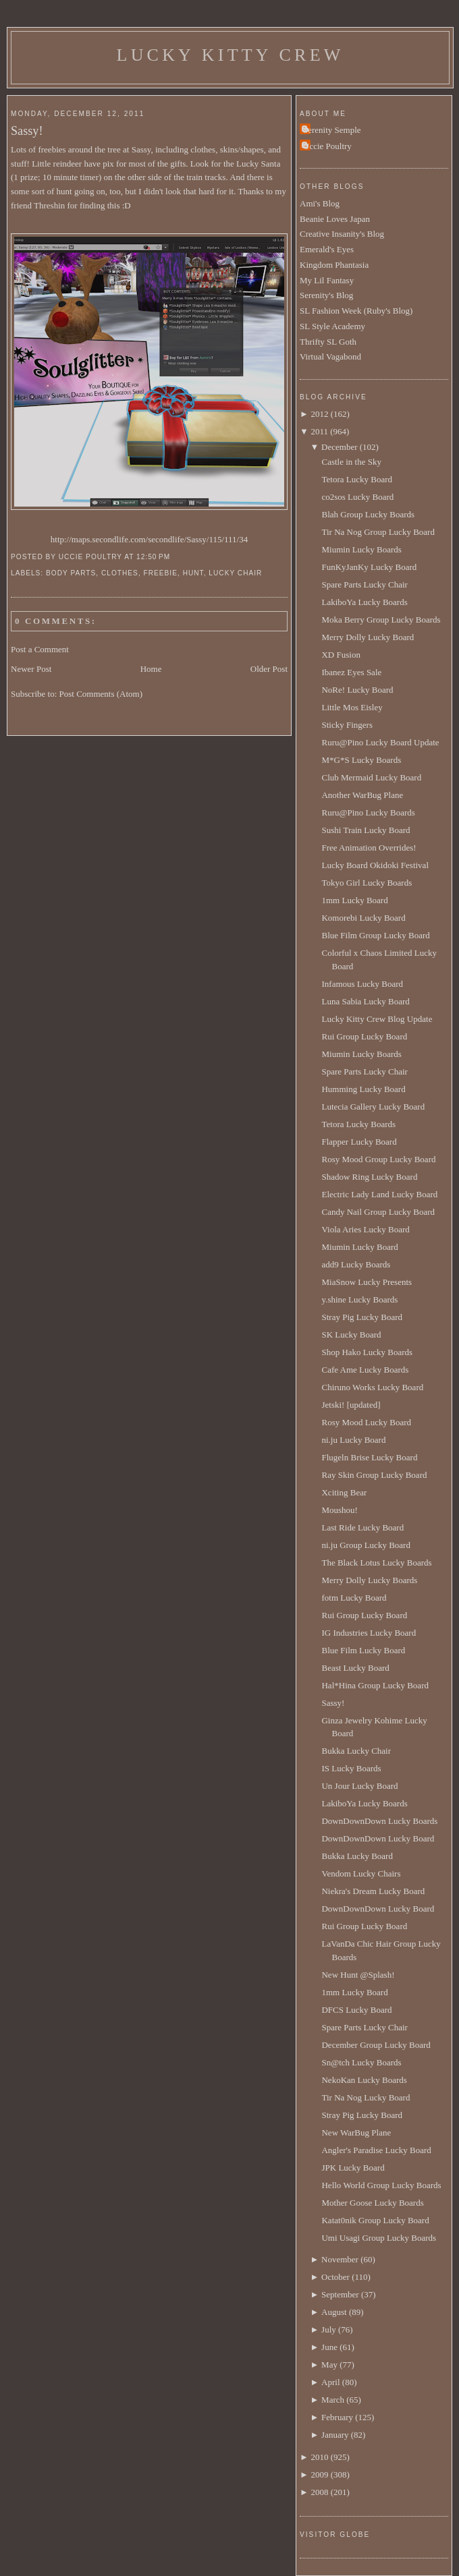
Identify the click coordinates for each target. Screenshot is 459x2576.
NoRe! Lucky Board (357, 690)
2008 (319, 2492)
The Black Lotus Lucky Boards (376, 1562)
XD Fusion (340, 655)
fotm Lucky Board (353, 1598)
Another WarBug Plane (362, 795)
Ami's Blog (320, 203)
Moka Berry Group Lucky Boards (380, 619)
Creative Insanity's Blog (342, 234)
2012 (319, 414)
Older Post (269, 669)
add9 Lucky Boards (355, 1264)
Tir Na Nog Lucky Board (365, 2097)
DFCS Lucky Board (356, 2010)
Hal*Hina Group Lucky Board (375, 1685)
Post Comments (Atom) (101, 694)
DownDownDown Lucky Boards (379, 1821)
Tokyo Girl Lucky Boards (366, 883)
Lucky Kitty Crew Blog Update (376, 1019)
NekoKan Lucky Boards (363, 2080)
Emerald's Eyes (327, 249)
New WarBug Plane (356, 2132)
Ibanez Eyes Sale (351, 672)
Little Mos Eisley (351, 707)
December (339, 447)
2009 (319, 2474)
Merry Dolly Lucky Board (367, 637)
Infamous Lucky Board (362, 984)
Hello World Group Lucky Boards (381, 2185)
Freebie (161, 573)
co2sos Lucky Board (357, 497)
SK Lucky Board (351, 1334)
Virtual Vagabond (330, 356)
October (335, 2277)
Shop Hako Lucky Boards (366, 1352)
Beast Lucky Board (355, 1668)
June (329, 2347)
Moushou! (339, 1510)
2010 (319, 2457)
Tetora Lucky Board (356, 479)
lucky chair (235, 573)
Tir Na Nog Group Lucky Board (377, 532)
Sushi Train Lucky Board (365, 830)
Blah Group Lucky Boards (367, 514)
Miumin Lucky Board (359, 1247)
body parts (71, 573)
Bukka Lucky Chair (356, 1751)
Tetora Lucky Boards (358, 1124)
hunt (193, 573)
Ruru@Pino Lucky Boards (367, 812)
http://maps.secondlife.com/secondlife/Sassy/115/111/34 (149, 539)
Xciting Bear (344, 1492)
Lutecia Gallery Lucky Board (373, 1106)
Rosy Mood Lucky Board (366, 1422)
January (334, 2435)
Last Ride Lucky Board (362, 1527)
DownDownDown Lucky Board (377, 1838)
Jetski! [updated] (350, 1405)
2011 (319, 431)
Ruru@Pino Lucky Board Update (380, 742)
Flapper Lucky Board (358, 1142)
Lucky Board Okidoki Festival (375, 865)
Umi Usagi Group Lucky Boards (378, 2238)
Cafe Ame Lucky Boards (364, 1370)
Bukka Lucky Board (356, 1856)
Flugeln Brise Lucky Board (369, 1457)
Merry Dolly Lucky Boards (369, 1580)
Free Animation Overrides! (368, 847)
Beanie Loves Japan (335, 219)
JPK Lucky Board (352, 2168)
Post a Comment (40, 649)
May (329, 2364)
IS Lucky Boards (351, 1768)
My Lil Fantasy (327, 280)
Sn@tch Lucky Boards (361, 2062)
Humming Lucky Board (363, 1089)
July (328, 2329)
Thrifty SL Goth (328, 342)
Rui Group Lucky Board (364, 1036)
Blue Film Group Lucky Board (375, 935)
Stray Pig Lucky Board (361, 1317)
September (340, 2294)
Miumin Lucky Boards (361, 549)
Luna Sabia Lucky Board (365, 1001)
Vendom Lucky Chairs (360, 1873)
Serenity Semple (332, 130)
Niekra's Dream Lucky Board (373, 1891)
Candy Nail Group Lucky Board (378, 1212)
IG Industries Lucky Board (368, 1633)
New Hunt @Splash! (357, 1975)
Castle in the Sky (351, 462)
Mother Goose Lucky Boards (372, 2203)
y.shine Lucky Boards (359, 1299)
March (332, 2400)
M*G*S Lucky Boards (361, 760)
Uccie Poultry (327, 146)
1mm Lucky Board (354, 900)
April (330, 2382)
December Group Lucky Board (375, 2045)
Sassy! (27, 131)
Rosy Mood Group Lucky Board (378, 1159)
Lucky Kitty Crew (230, 55)
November (339, 2259)
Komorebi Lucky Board (363, 918)
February (337, 2417)
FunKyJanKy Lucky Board (368, 567)
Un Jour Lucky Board (359, 1786)
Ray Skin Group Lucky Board (374, 1475)
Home (151, 669)
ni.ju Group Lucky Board (365, 1545)
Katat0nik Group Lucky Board (375, 2220)
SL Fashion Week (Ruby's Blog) (356, 311)
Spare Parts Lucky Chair (364, 584)
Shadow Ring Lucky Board (369, 1177)
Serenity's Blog (326, 295)
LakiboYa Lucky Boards (364, 602)
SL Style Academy (332, 326)
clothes (119, 573)
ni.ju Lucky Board (353, 1440)
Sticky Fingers (346, 725)
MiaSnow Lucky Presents (366, 1282)
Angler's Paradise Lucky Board (376, 2150)
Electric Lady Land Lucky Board (379, 1194)
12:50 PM (153, 557)
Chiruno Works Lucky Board (372, 1387)
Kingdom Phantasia (334, 265)
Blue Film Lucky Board (363, 1650)
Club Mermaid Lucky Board (371, 777)
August (334, 2312)
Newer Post (31, 669)
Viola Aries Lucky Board (365, 1229)
